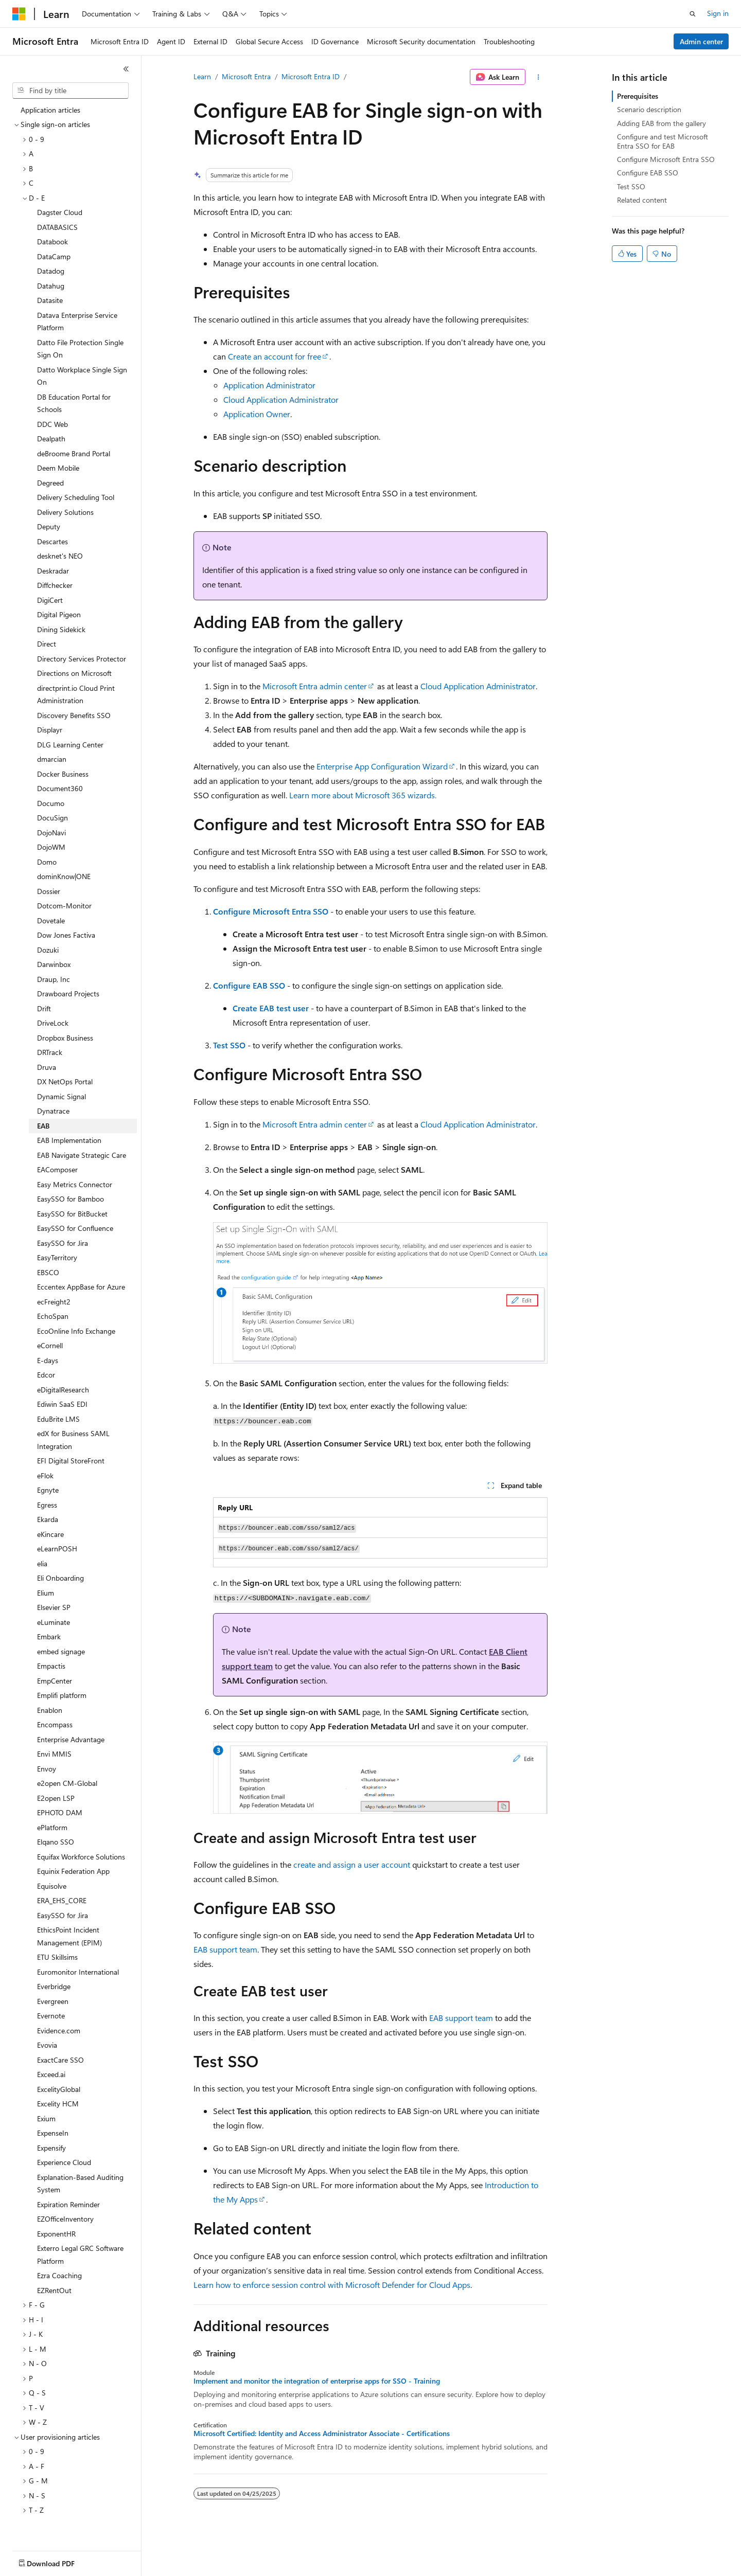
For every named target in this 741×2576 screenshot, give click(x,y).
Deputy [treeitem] (48, 524)
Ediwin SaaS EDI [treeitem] (62, 1401)
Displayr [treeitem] (49, 727)
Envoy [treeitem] (46, 1766)
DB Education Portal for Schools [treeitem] (74, 400)
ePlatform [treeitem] (52, 1825)
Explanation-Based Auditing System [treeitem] (80, 2181)
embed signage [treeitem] (61, 1649)
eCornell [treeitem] (50, 1343)
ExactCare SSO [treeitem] (60, 2057)
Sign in (718, 13)
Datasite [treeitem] (50, 297)
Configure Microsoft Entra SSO (270, 911)
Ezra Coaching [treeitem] (59, 2273)
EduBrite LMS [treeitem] (58, 1416)
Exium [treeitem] (46, 2116)
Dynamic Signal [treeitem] (61, 1094)
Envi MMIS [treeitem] (54, 1751)
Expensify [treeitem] (51, 2145)
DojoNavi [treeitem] (51, 830)
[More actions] (539, 77)
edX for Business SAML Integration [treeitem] (73, 1437)
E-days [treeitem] (47, 1358)
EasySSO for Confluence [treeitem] (75, 1225)
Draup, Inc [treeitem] (53, 976)
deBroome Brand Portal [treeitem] (73, 451)
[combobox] (70, 90)
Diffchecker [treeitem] (55, 582)
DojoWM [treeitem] (51, 844)
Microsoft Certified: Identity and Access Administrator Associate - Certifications (321, 2433)
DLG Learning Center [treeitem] (70, 742)
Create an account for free (274, 356)
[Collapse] (126, 69)
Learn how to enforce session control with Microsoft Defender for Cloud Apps (331, 2284)
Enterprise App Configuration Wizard (382, 766)
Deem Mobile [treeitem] (58, 465)
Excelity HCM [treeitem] (58, 2101)
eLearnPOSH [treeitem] (57, 1546)
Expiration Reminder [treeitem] (68, 2202)
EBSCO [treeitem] (48, 1270)
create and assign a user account (351, 1864)
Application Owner (256, 413)
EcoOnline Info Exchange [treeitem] (76, 1328)
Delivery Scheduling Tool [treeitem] (75, 494)
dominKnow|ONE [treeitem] (64, 874)
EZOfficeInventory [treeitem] (65, 2216)
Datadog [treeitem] (50, 268)
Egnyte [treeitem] (48, 1487)
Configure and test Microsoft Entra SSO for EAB (662, 141)
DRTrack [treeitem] (49, 1049)
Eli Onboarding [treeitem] (60, 1575)
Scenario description (649, 109)
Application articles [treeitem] (50, 107)
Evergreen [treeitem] (52, 1998)
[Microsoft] (19, 14)
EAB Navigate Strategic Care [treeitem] (81, 1152)
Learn (202, 76)
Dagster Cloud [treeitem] (59, 209)
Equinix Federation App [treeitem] (73, 1868)
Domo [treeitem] (47, 859)
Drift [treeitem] (44, 1006)
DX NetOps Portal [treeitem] (65, 1079)
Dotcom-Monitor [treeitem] (64, 903)
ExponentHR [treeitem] (56, 2231)
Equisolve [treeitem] (51, 1883)
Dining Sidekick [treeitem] (61, 627)
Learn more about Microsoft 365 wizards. (362, 795)
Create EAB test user (271, 1008)
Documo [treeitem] (50, 801)
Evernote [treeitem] (51, 2013)
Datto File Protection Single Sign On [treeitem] (80, 346)
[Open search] (692, 14)
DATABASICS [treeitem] (57, 224)
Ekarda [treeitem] (47, 1517)
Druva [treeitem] (46, 1064)
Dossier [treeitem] (48, 888)
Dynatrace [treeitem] (53, 1108)
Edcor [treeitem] (46, 1372)
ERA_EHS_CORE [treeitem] (61, 1898)
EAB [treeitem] (43, 1123)
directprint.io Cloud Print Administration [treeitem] (76, 692)
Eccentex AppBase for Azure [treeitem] (81, 1284)
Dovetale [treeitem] (51, 918)
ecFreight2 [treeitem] (53, 1299)
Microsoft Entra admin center (314, 686)
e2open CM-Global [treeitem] (67, 1780)
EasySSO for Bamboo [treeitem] (70, 1196)
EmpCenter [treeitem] (54, 1678)
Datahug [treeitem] (50, 283)
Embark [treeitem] (49, 1634)
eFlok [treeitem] (45, 1473)
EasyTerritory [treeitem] (57, 1255)
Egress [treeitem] (47, 1502)
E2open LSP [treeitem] (56, 1795)
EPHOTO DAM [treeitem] (59, 1810)
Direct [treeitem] (46, 641)
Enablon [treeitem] (49, 1707)
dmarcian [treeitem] (51, 756)
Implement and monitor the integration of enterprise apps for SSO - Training (316, 2381)
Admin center (701, 41)
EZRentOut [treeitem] (54, 2288)
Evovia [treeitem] (47, 2042)
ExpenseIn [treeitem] (52, 2130)
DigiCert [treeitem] (50, 597)
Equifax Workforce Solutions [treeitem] (81, 1854)
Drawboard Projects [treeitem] (68, 991)
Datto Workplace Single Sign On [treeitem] (82, 373)
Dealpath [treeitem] (51, 436)
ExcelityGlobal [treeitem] (58, 2086)
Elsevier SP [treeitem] (53, 1604)
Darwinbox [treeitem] (53, 962)
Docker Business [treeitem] (63, 771)
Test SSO (229, 1045)
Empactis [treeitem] (51, 1663)
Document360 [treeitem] (60, 786)
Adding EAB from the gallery (661, 123)
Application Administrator (269, 385)
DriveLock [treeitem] (52, 1020)
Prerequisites (637, 96)
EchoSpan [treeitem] (52, 1313)
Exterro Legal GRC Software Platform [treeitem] (80, 2252)
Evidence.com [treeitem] (58, 2028)
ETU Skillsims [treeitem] (57, 1954)
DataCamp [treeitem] (53, 254)
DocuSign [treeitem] (52, 815)
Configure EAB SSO (249, 985)
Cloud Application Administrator (281, 399)
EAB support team (225, 1949)
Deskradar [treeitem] (53, 568)
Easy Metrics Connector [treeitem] (74, 1182)
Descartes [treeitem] (52, 539)
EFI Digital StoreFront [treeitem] (70, 1458)
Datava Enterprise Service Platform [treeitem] (77, 319)
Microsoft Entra (246, 76)
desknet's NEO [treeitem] (60, 553)
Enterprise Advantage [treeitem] (70, 1737)
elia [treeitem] (42, 1561)
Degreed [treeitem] (50, 480)
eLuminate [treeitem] (53, 1619)
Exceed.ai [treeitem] (51, 2072)
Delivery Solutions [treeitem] (65, 509)
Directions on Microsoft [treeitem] (74, 670)
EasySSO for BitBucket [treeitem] (72, 1211)
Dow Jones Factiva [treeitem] (66, 932)
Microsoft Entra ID (310, 76)
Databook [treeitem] (52, 239)
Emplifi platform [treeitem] (61, 1692)
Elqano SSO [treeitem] (55, 1839)
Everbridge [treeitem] (53, 1984)
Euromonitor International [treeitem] (78, 1969)
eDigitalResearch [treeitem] (63, 1387)
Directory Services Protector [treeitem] (81, 656)
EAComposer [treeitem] (57, 1167)
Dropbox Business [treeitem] (65, 1035)
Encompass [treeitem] (55, 1722)
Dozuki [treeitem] (48, 947)
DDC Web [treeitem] (52, 421)
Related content (642, 200)
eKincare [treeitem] (50, 1531)
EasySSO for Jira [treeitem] (62, 1240)
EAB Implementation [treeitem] (69, 1137)
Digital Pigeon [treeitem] (59, 612)
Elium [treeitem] (45, 1590)
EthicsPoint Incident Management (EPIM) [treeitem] (69, 1933)
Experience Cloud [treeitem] (64, 2159)
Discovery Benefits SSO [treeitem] (74, 713)
